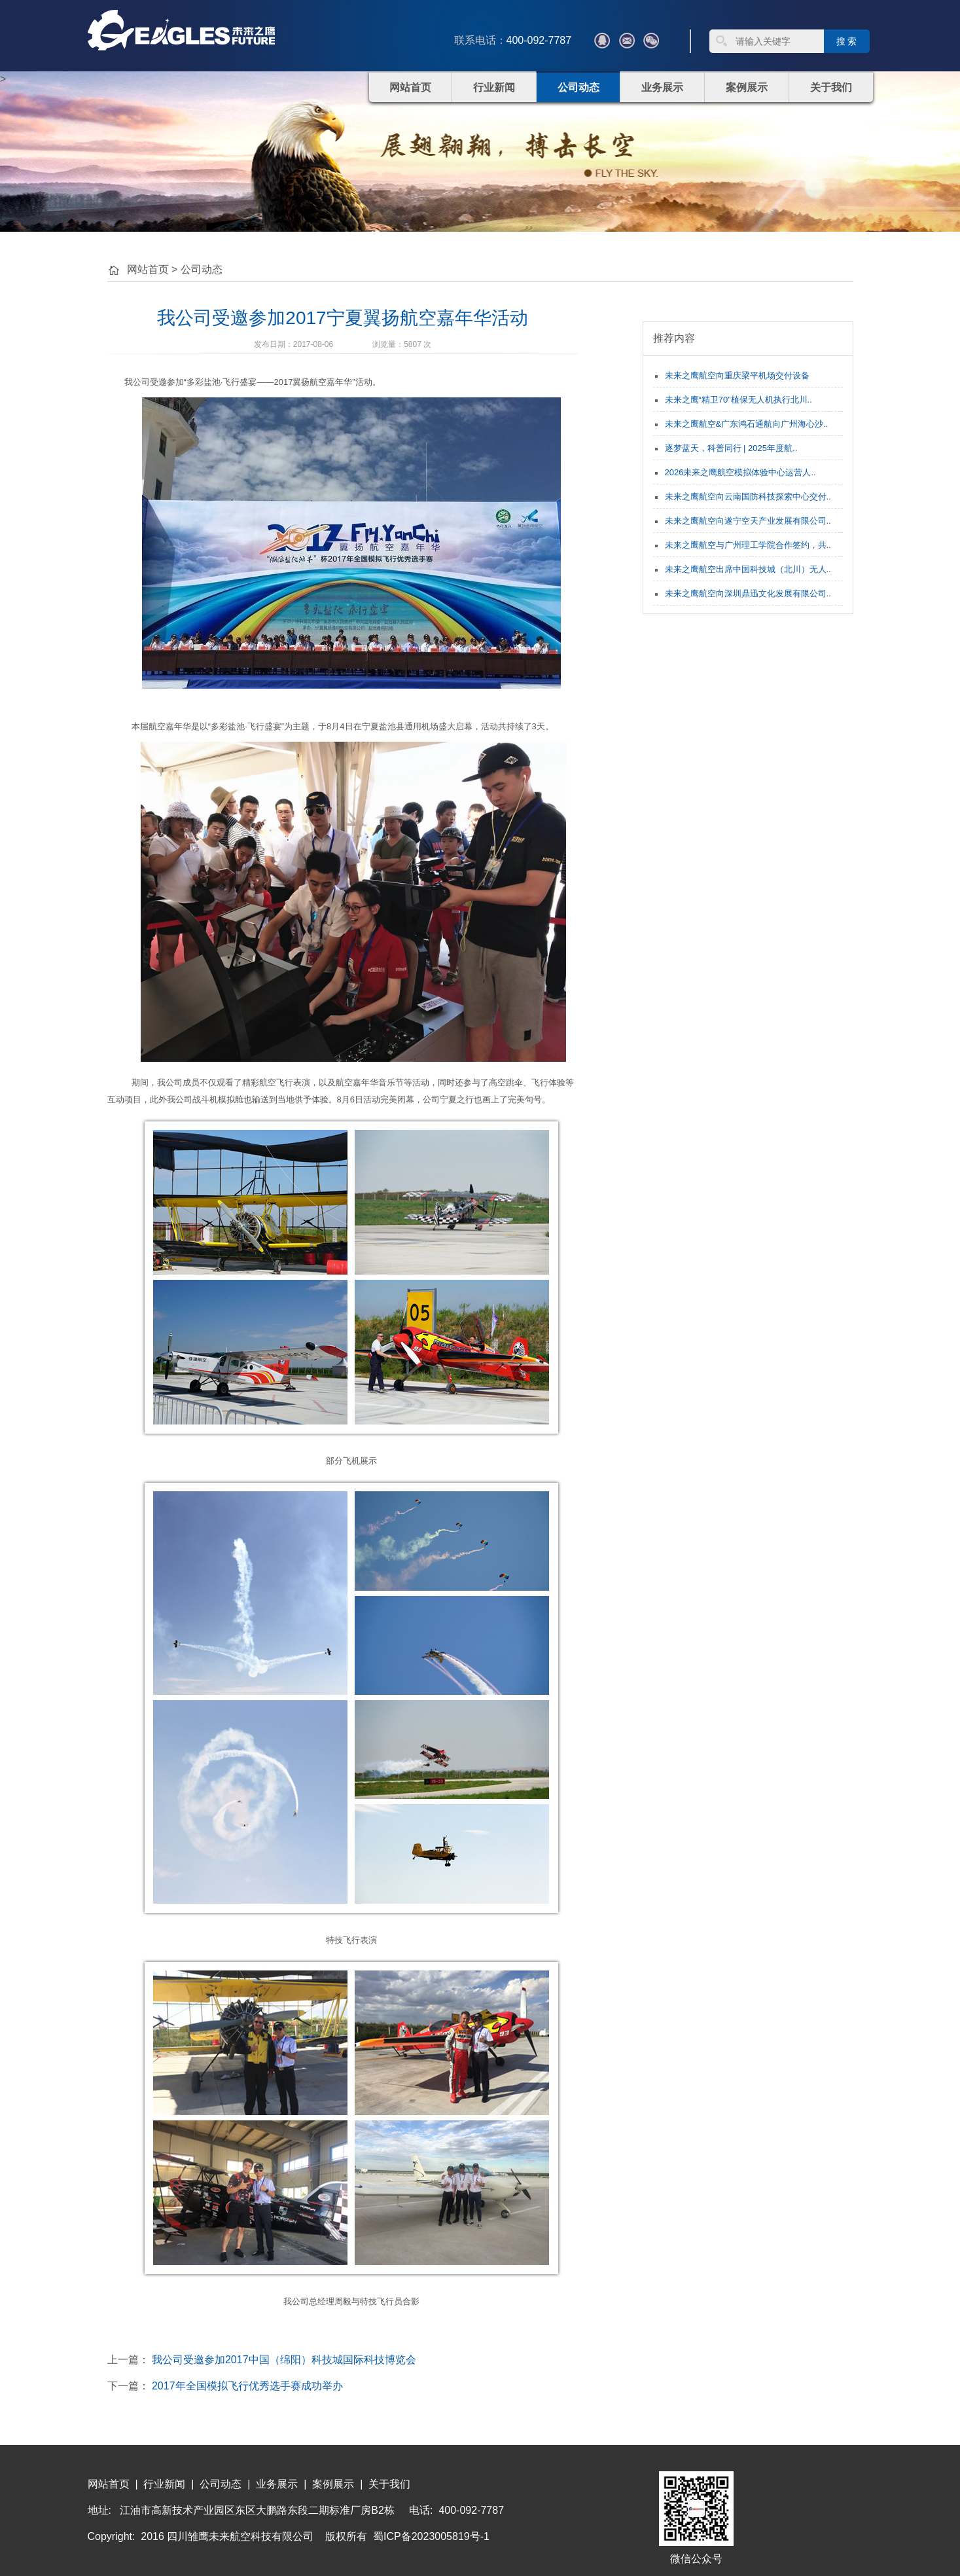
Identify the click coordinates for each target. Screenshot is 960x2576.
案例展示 (747, 87)
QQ (602, 40)
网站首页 (410, 87)
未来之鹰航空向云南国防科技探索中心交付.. (748, 496)
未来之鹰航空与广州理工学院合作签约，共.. (748, 545)
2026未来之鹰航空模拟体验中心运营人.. (740, 472)
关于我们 (831, 87)
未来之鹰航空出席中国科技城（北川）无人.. (748, 569)
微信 (651, 40)
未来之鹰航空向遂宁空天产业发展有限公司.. (748, 521)
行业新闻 (494, 87)
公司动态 (578, 87)
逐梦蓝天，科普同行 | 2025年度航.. (731, 448)
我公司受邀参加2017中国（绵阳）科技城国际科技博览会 (284, 2359)
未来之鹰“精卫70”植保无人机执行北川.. (738, 400)
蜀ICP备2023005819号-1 (431, 2536)
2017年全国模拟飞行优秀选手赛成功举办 (247, 2385)
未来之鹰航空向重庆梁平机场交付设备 (737, 375)
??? (627, 40)
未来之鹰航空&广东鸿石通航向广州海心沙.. (746, 424)
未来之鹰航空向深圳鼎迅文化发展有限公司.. (748, 593)
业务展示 (662, 87)
